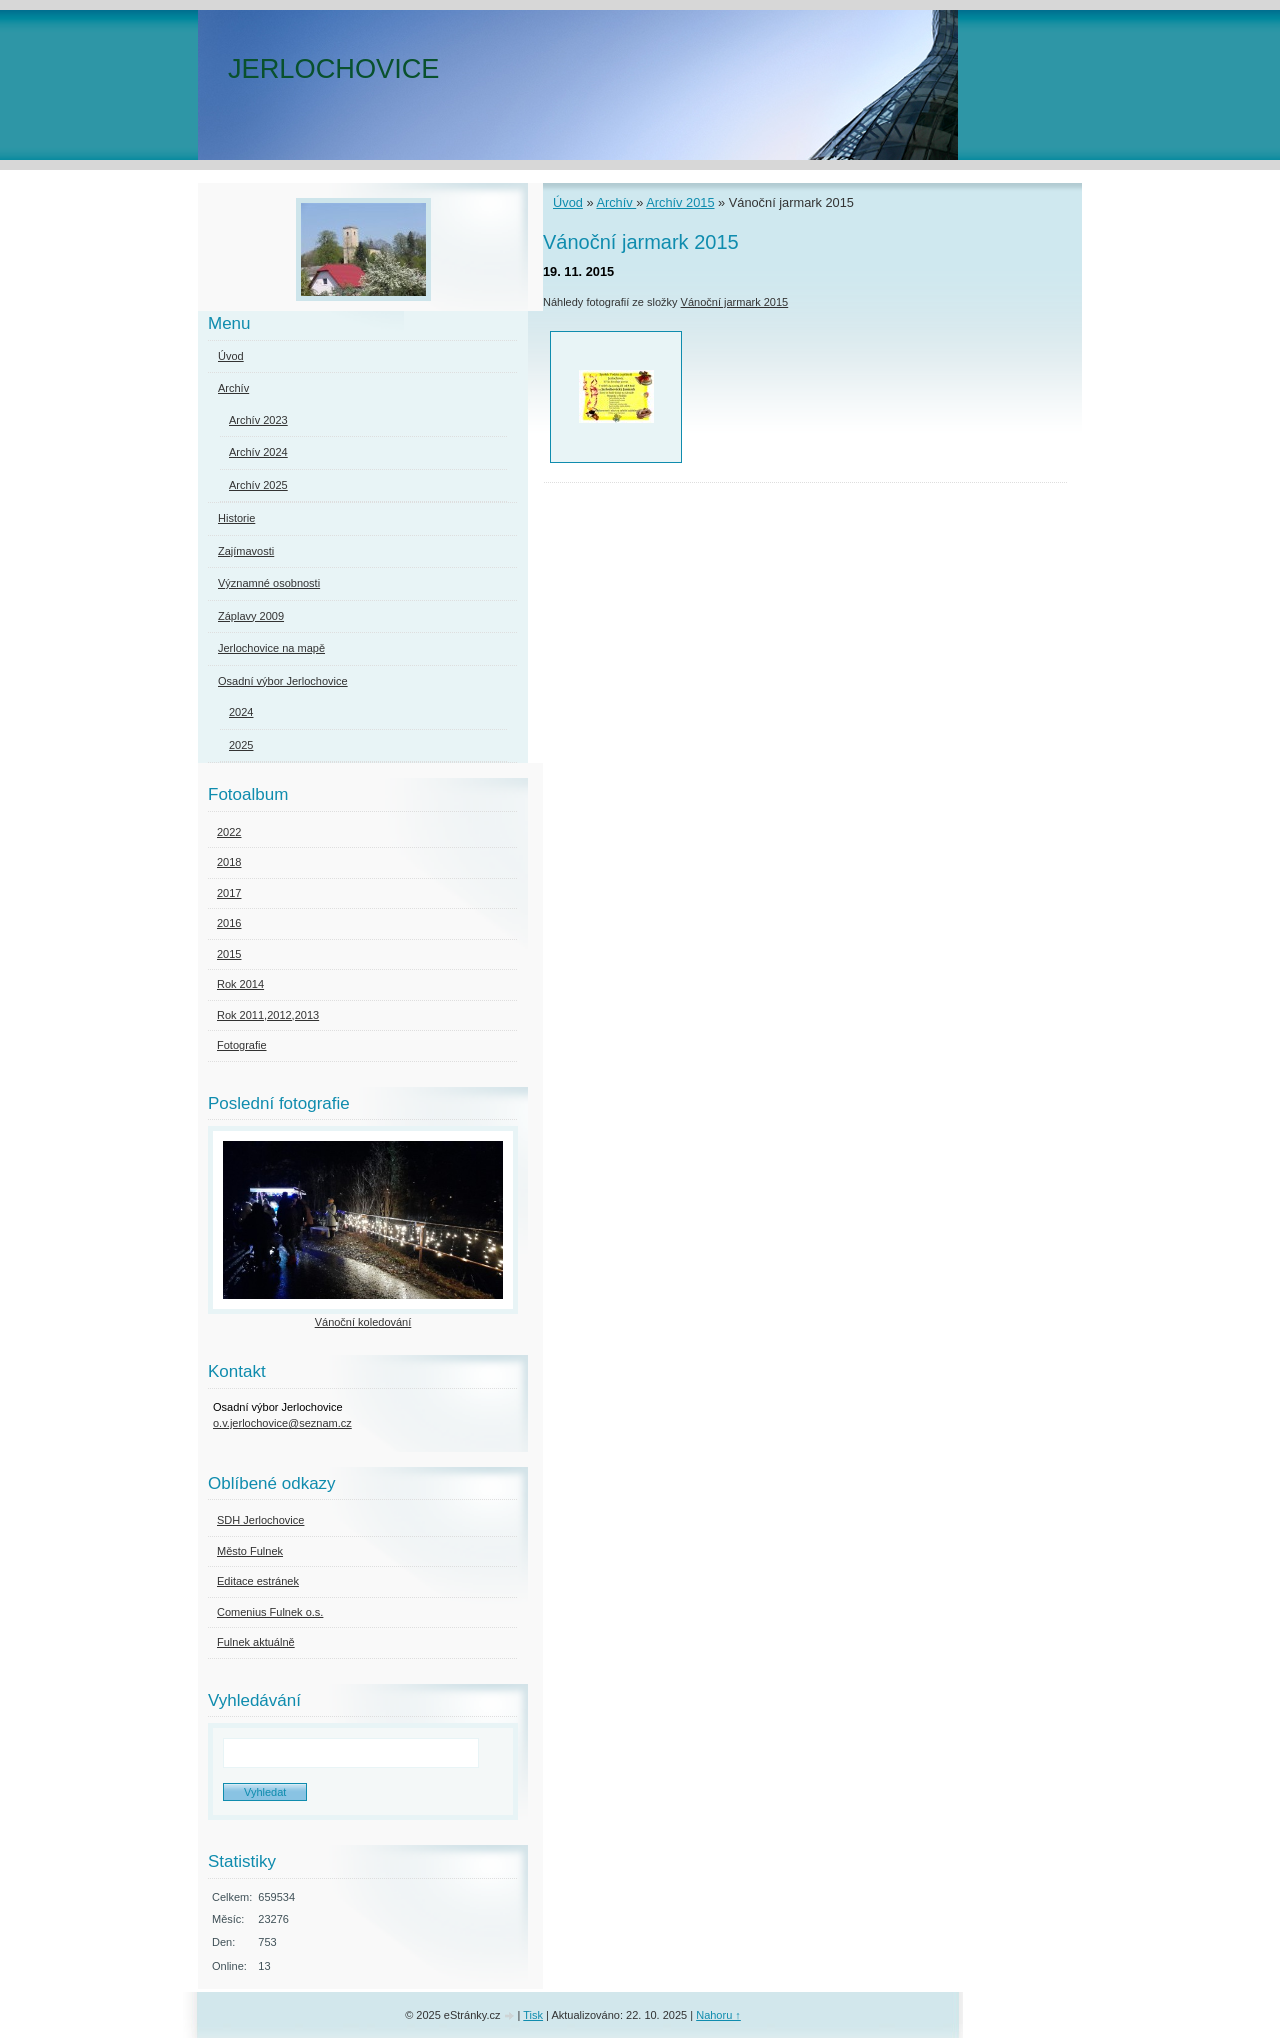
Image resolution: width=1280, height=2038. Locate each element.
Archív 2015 (680, 202)
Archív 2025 (258, 485)
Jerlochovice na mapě (271, 648)
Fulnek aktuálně (256, 1642)
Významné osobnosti (269, 583)
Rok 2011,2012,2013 (268, 1015)
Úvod (568, 202)
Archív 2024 (258, 452)
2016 (229, 923)
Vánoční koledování (363, 1322)
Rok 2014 (240, 984)
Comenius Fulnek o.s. (270, 1612)
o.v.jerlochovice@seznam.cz (282, 1423)
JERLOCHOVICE (334, 68)
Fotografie (242, 1045)
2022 (229, 832)
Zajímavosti (246, 551)
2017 (229, 893)
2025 (241, 745)
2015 (229, 954)
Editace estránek (258, 1581)
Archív (616, 202)
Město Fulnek (250, 1551)
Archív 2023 (258, 420)
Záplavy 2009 (251, 616)
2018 (229, 862)
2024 (241, 712)
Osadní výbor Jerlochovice (283, 681)
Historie (236, 518)
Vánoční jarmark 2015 (735, 302)
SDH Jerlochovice (260, 1520)
